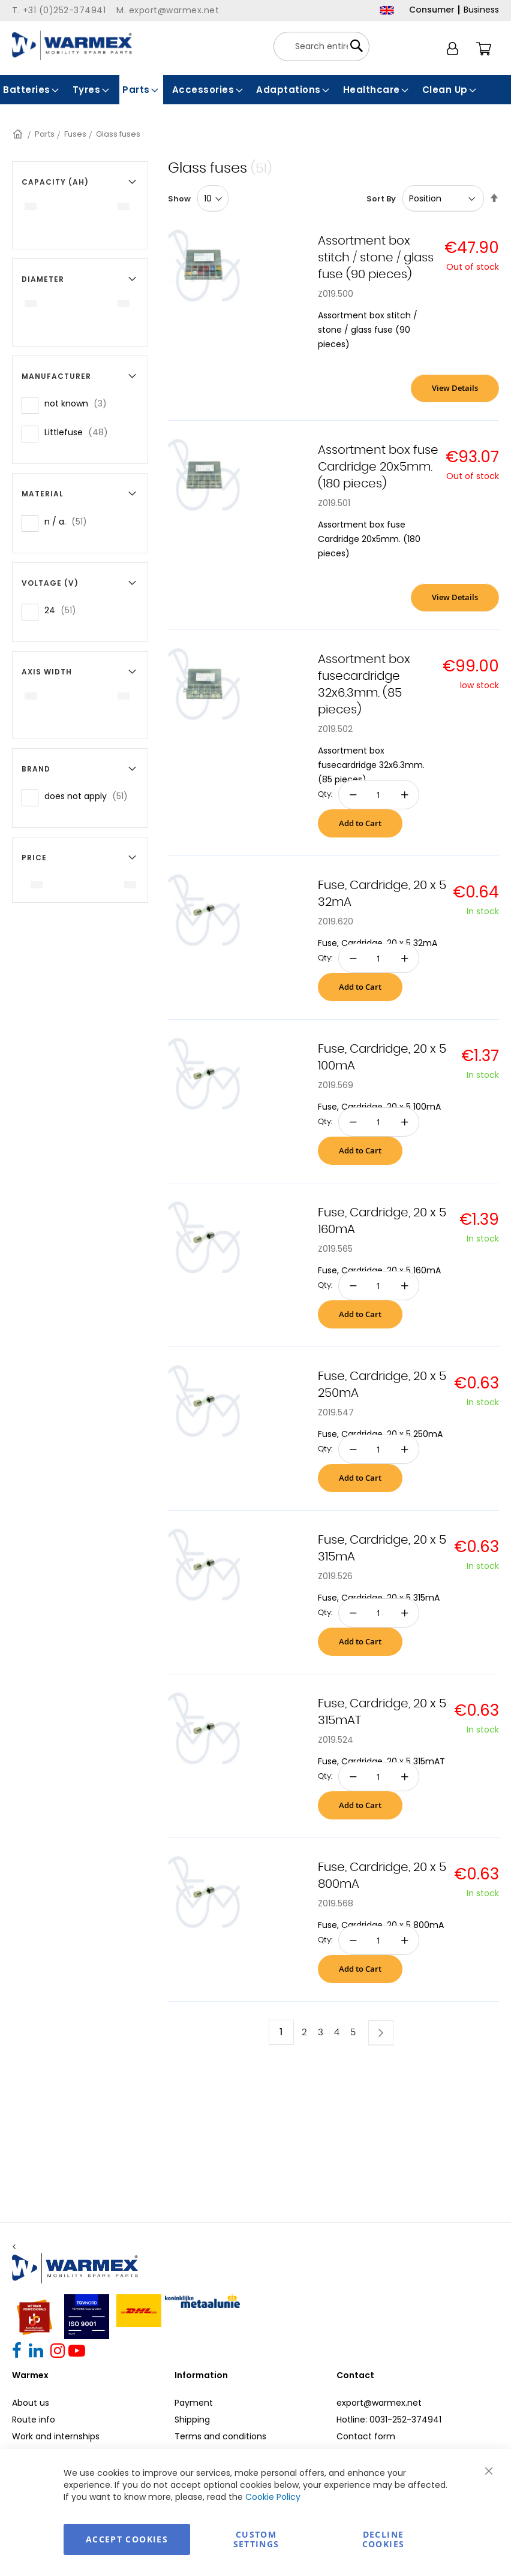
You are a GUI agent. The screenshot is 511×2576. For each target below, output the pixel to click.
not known (79, 403)
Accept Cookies (127, 2539)
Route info (33, 2420)
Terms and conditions (220, 2436)
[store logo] (72, 45)
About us (30, 2403)
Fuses (75, 134)
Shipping (192, 2420)
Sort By (381, 198)
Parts (45, 134)
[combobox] (321, 46)
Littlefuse (79, 432)
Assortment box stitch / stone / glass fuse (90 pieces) (376, 258)
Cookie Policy (272, 2497)
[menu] (255, 89)
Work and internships (56, 2436)
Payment (194, 2403)
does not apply (89, 796)
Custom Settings (256, 2539)
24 (63, 610)
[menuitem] (32, 89)
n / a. (69, 521)
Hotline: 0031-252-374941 (388, 2420)
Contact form (365, 2436)
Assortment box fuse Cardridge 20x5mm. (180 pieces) (378, 467)
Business (481, 10)
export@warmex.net (379, 2403)
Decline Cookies (383, 2539)
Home (18, 134)
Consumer (432, 10)
